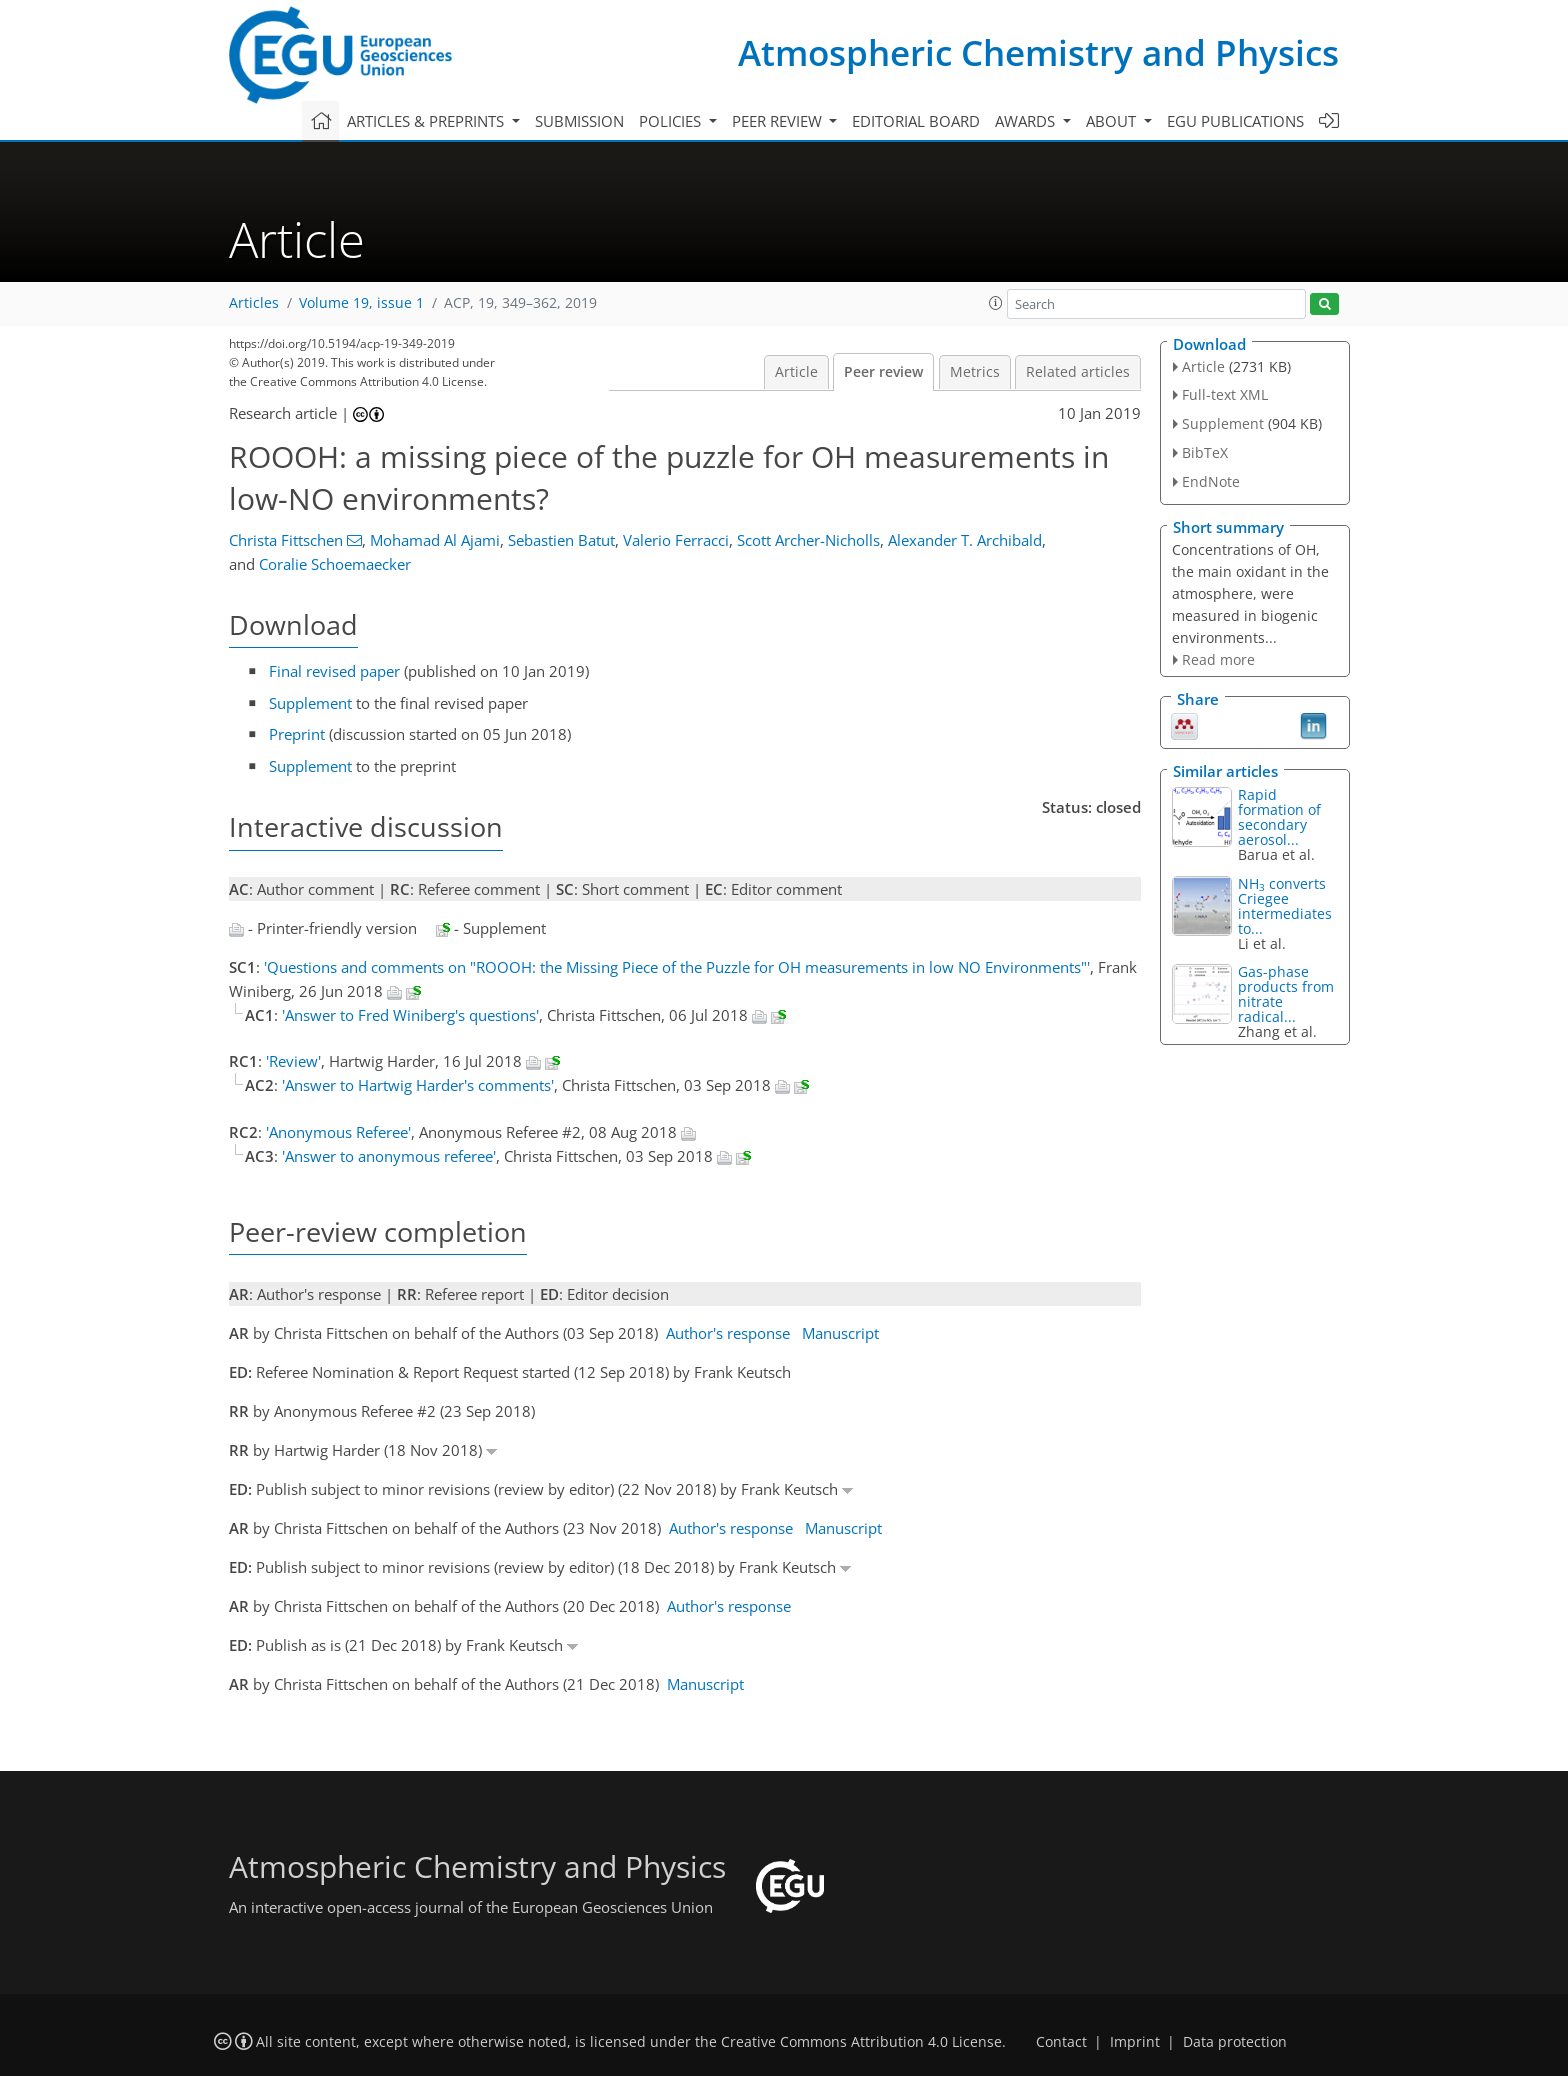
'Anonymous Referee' (338, 1132)
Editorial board (916, 121)
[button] (996, 303)
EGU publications (1235, 121)
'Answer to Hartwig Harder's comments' (418, 1085)
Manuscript (840, 1333)
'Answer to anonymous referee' (389, 1156)
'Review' (293, 1061)
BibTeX (1205, 452)
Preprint (297, 734)
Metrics (975, 372)
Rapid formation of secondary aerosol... (1279, 817)
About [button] (1113, 121)
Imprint (1135, 2042)
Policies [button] (672, 121)
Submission (579, 121)
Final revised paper (334, 671)
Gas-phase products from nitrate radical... (1286, 994)
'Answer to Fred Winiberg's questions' (410, 1015)
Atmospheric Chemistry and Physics (1038, 52)
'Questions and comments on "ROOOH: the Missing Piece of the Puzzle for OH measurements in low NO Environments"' (677, 967)
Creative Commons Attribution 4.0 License (861, 2042)
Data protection (1235, 2042)
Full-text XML (1225, 394)
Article (796, 372)
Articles (254, 303)
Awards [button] (1027, 121)
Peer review (883, 372)
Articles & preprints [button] (427, 121)
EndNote (1211, 481)
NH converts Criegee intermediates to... (1285, 906)
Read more (1218, 659)
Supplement (310, 703)
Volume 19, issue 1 (361, 303)
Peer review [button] (779, 121)
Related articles (1078, 372)
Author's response (728, 1333)
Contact (1061, 2042)
